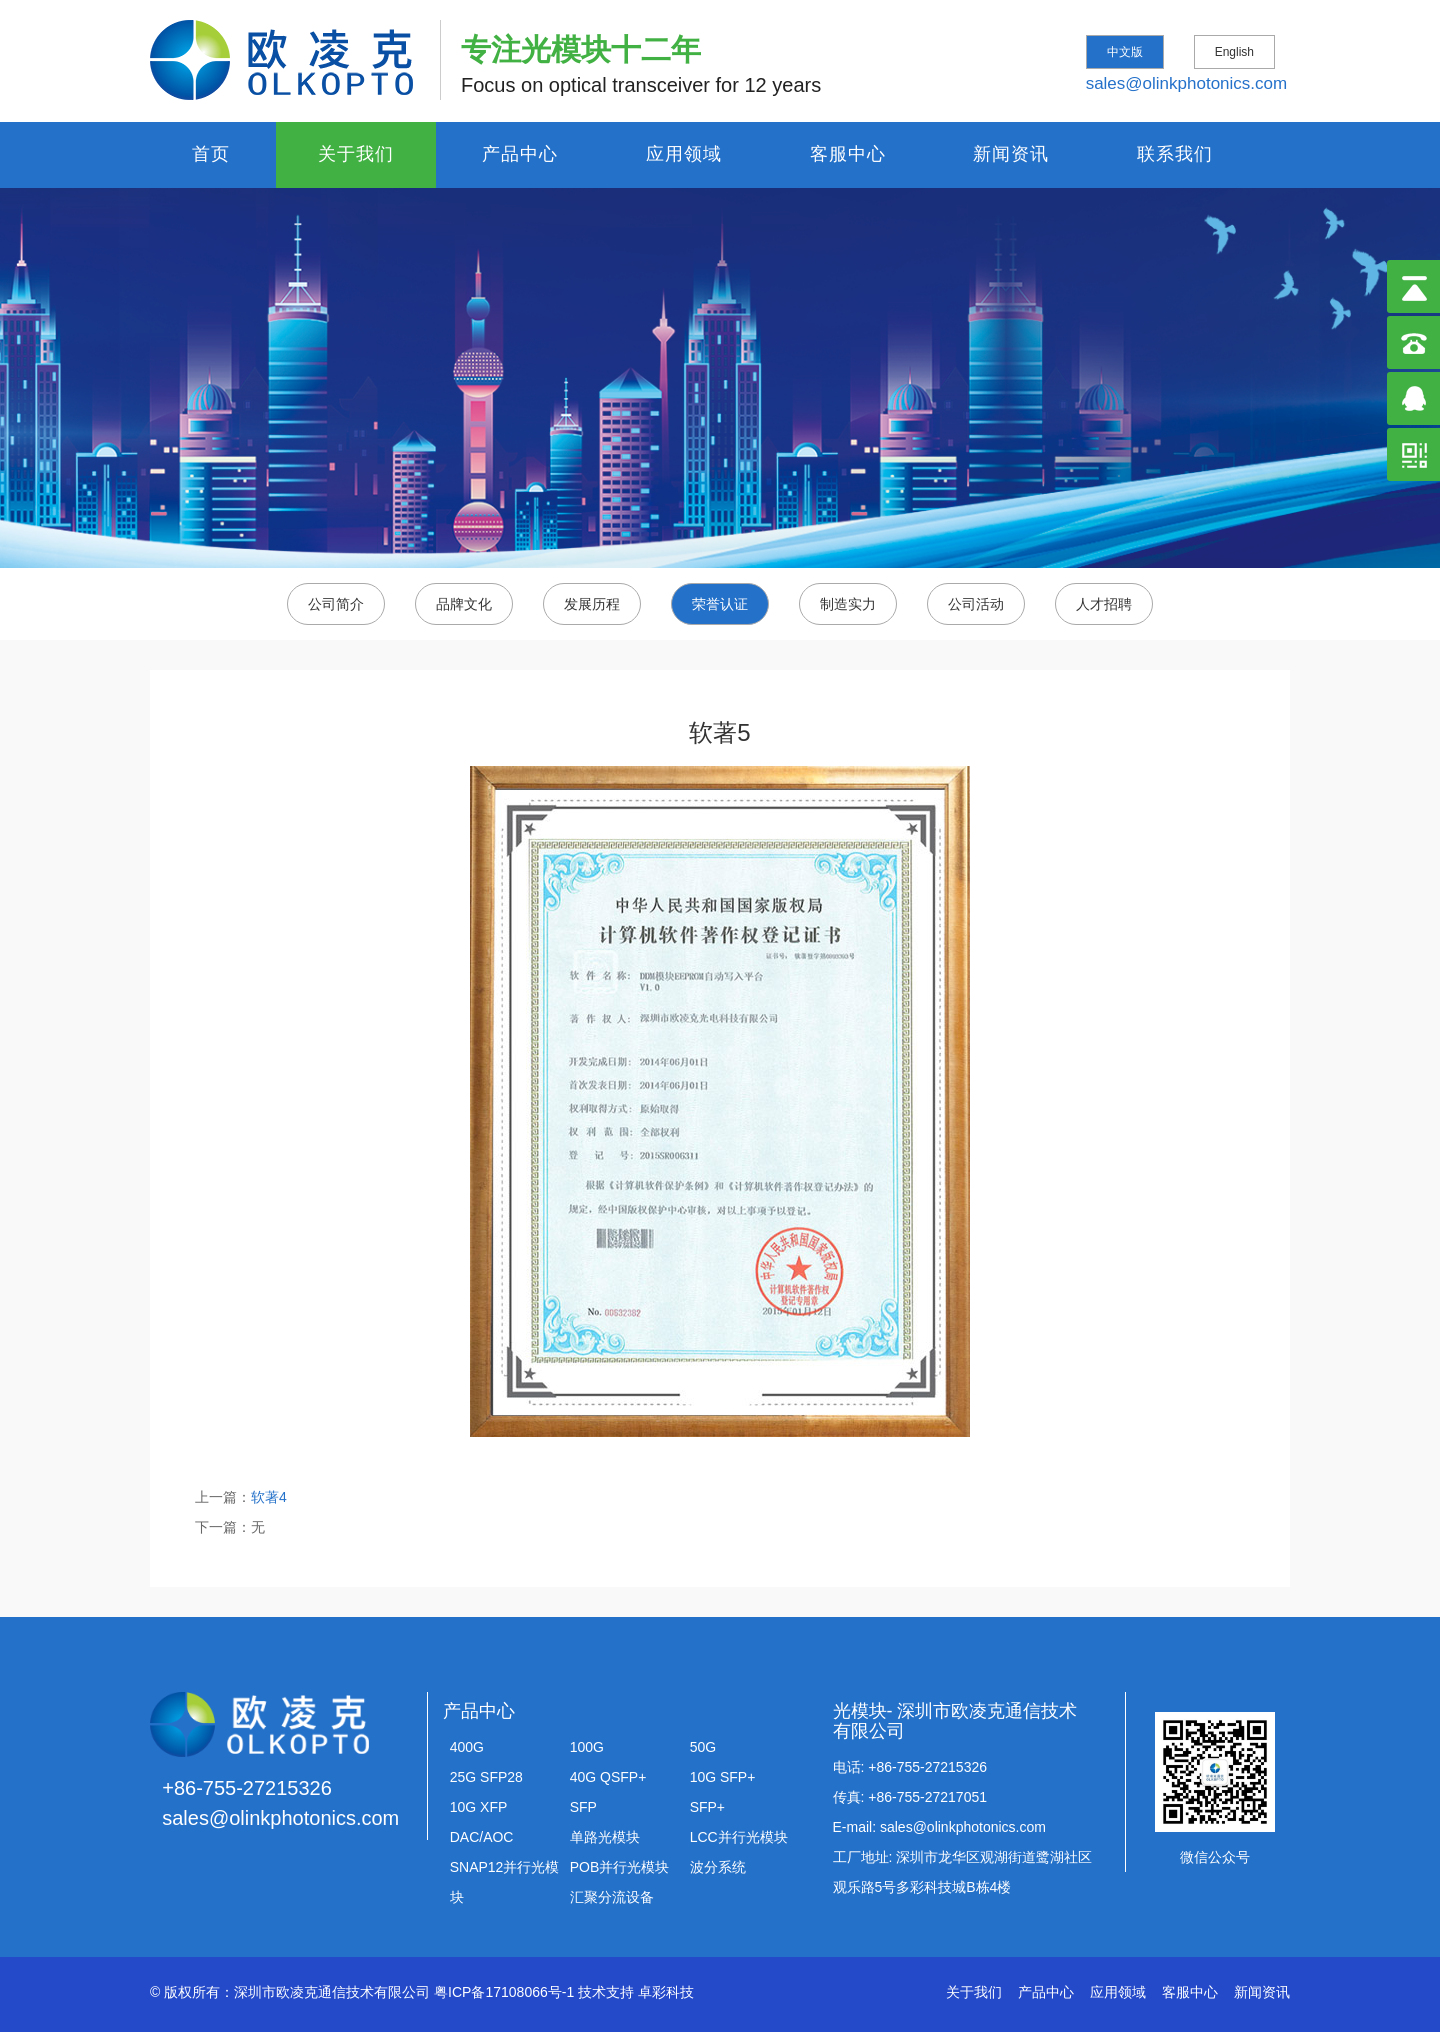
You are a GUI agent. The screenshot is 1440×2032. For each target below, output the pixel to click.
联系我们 (1175, 154)
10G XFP (479, 1807)
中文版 (1125, 52)
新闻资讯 (1011, 154)
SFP (583, 1807)
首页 (211, 154)
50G (703, 1747)
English (1234, 52)
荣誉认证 (720, 604)
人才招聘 (1104, 604)
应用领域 (684, 154)
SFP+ (707, 1807)
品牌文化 (464, 604)
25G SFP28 (486, 1777)
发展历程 (592, 604)
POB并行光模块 (620, 1867)
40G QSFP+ (608, 1777)
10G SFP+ (723, 1777)
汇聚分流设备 (612, 1897)
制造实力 (848, 604)
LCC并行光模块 (739, 1837)
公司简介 (336, 604)
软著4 (269, 1497)
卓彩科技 (666, 1992)
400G (467, 1747)
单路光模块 (605, 1837)
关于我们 (356, 154)
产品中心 (520, 154)
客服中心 (848, 154)
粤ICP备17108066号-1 (504, 1992)
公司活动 (976, 604)
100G (587, 1747)
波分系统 (718, 1867)
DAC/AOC (482, 1837)
